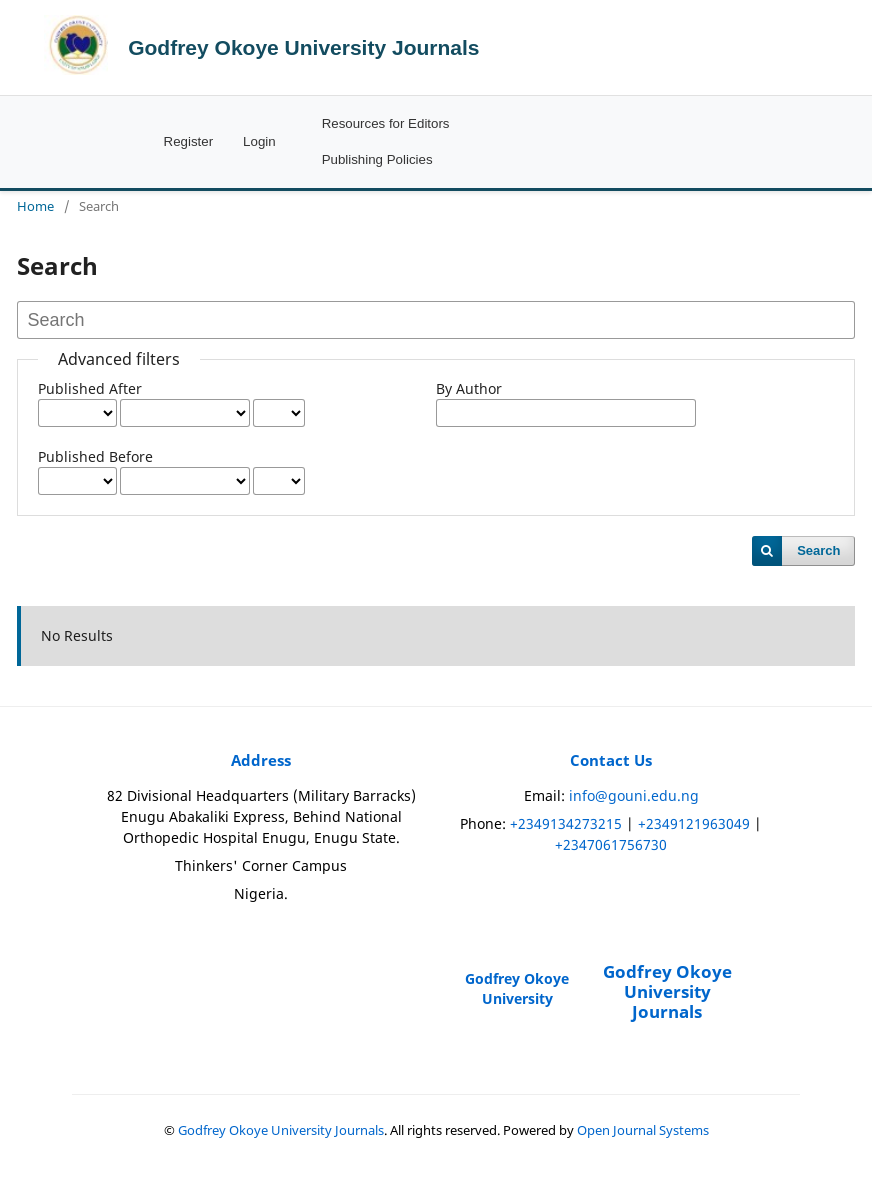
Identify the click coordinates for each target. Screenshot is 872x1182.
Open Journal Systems (643, 1130)
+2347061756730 (611, 844)
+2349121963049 (694, 823)
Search (818, 550)
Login (259, 141)
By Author (469, 388)
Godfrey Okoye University (517, 988)
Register (189, 141)
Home (35, 206)
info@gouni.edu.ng (634, 795)
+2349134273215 (566, 823)
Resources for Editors (386, 123)
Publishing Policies (377, 159)
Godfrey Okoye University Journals (303, 47)
